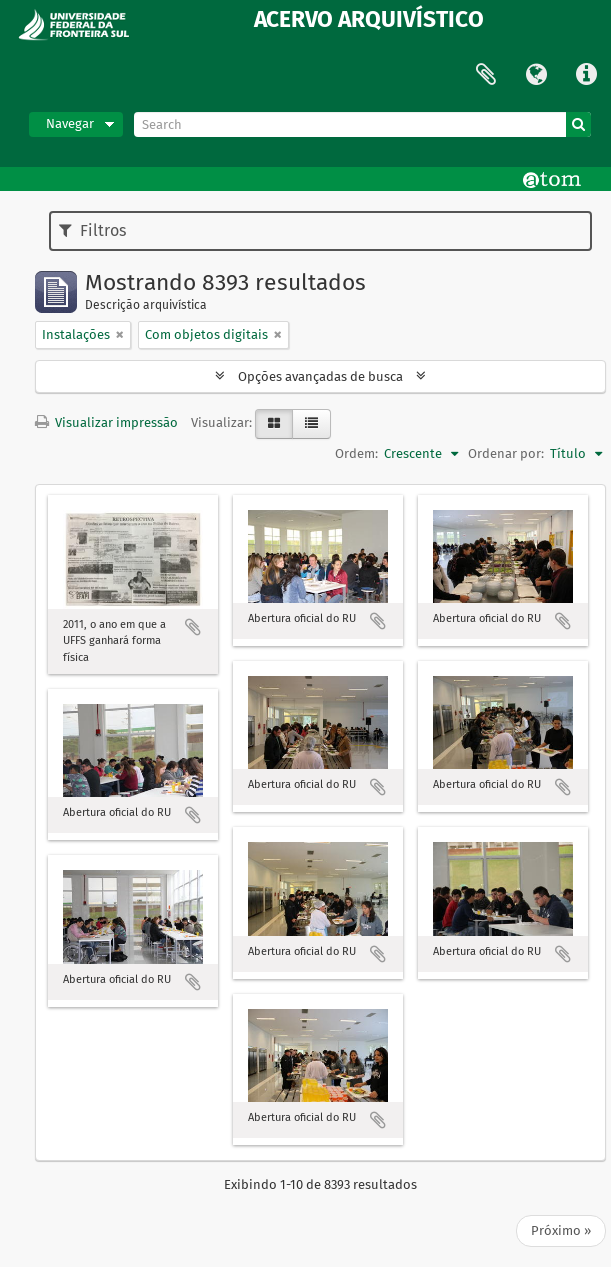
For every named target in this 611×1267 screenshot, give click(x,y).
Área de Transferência (486, 75)
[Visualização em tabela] (311, 424)
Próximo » (561, 1230)
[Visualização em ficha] (274, 424)
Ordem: (356, 453)
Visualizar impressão (106, 422)
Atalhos (586, 75)
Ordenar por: (506, 453)
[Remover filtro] (120, 335)
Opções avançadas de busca (320, 376)
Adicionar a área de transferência (193, 627)
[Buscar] (578, 124)
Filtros (92, 230)
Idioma (536, 75)
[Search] (362, 124)
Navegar (70, 123)
